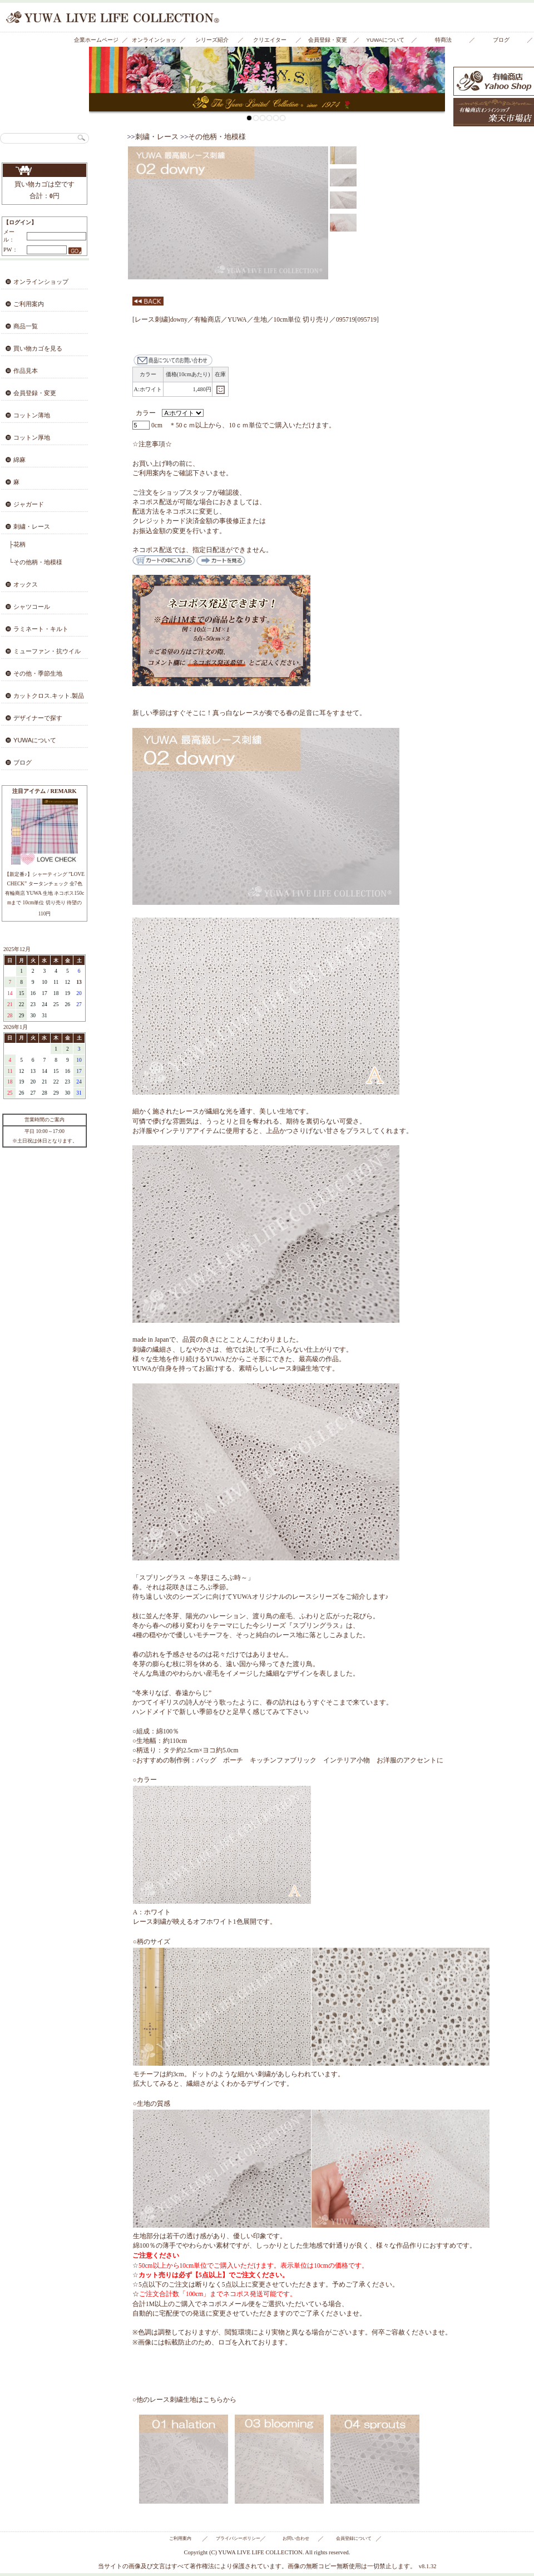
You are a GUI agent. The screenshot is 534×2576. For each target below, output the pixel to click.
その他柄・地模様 (217, 137)
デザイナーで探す (37, 718)
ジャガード (28, 504)
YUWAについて (385, 40)
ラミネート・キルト (40, 628)
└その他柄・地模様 (35, 562)
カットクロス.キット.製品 (48, 695)
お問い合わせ (296, 2538)
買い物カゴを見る (44, 170)
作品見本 (25, 370)
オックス (25, 584)
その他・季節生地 (37, 673)
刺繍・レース (31, 526)
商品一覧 (25, 326)
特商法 (443, 40)
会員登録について (354, 2538)
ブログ (501, 40)
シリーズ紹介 (212, 40)
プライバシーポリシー (238, 2538)
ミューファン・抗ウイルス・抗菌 (40, 654)
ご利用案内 (28, 304)
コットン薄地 (31, 415)
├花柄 (17, 544)
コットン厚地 (31, 437)
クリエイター (269, 40)
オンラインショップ (154, 42)
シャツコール (31, 606)
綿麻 (19, 459)
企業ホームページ (96, 40)
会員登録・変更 (327, 40)
